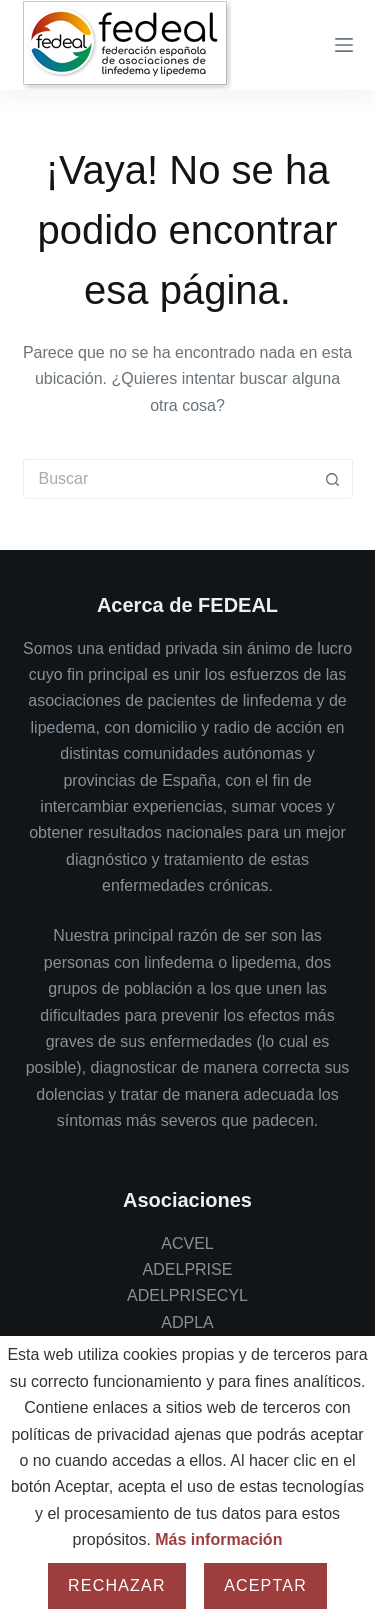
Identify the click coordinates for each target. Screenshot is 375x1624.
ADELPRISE (188, 1269)
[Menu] (344, 45)
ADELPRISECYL (187, 1295)
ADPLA (187, 1322)
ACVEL (187, 1243)
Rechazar (117, 1585)
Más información (218, 1539)
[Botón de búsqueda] (333, 479)
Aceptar (265, 1585)
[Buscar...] (168, 479)
